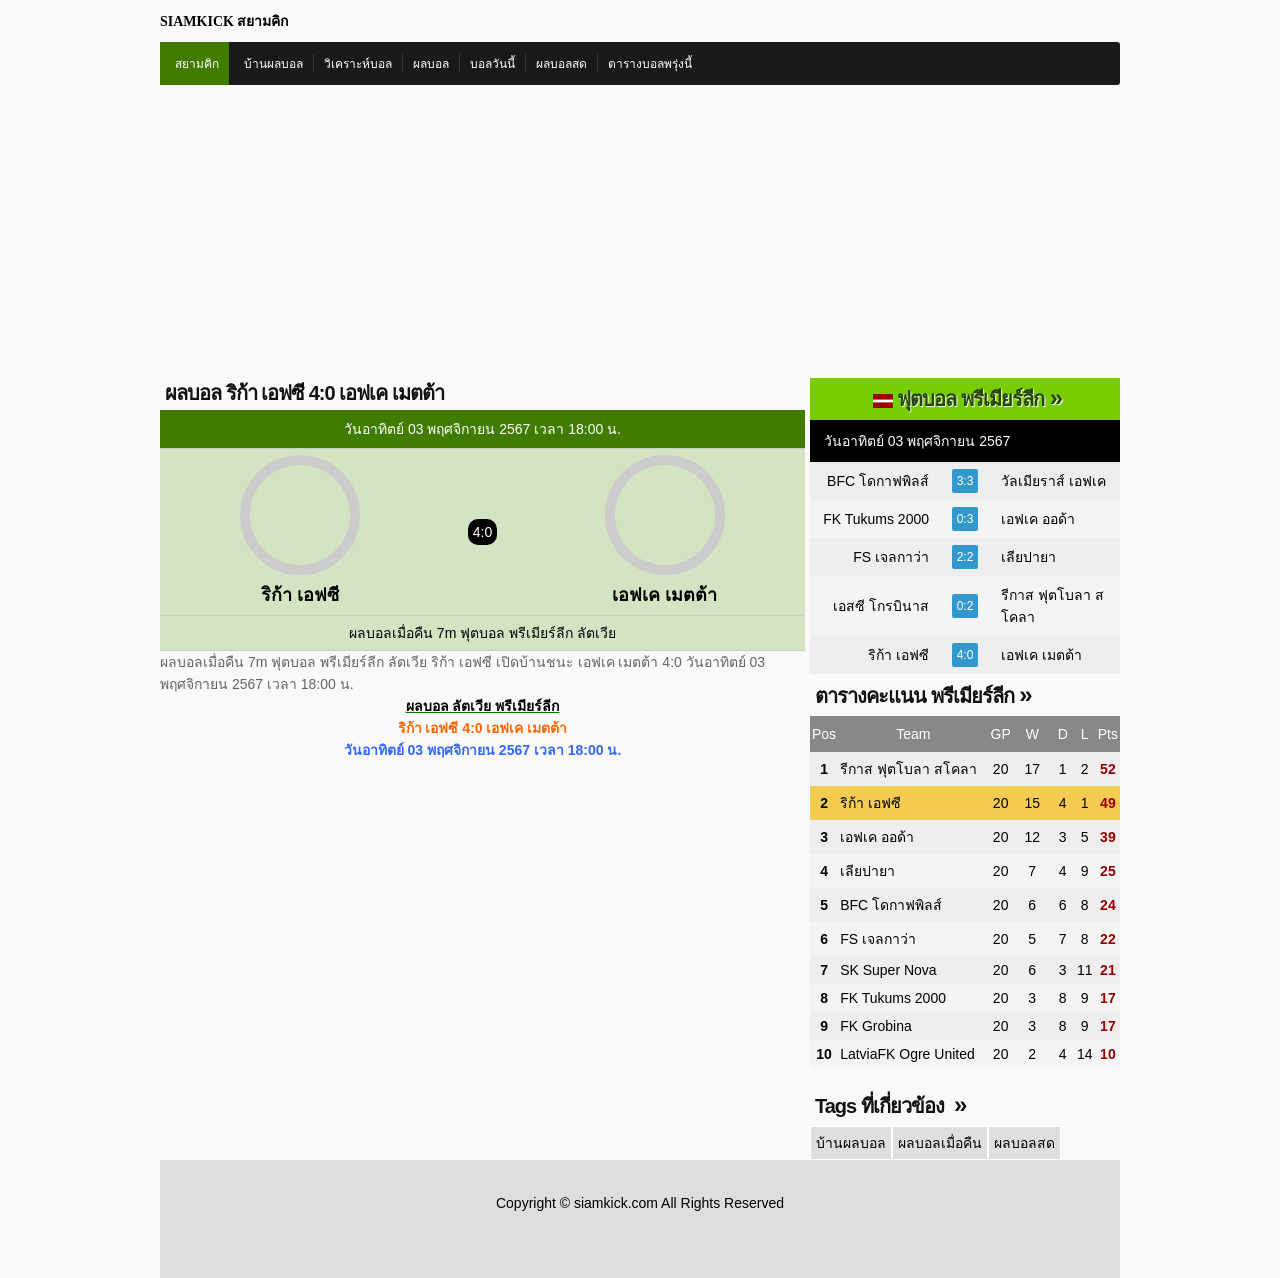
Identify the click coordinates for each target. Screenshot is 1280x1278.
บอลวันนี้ (492, 64)
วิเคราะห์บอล (358, 64)
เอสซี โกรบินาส (881, 606)
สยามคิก (197, 64)
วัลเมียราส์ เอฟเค (1053, 481)
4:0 (965, 655)
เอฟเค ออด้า (1038, 519)
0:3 (965, 519)
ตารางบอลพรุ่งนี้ (650, 64)
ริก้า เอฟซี (898, 655)
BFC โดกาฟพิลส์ (878, 481)
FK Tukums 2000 (876, 519)
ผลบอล (431, 64)
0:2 (965, 606)
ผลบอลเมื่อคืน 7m (402, 633)
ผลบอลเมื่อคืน (940, 1143)
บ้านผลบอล (273, 64)
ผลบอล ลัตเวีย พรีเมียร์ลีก (483, 706)
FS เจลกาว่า (891, 557)
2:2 (965, 557)
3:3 (965, 481)
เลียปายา (1028, 557)
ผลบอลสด (561, 64)
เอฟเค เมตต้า (1041, 655)
